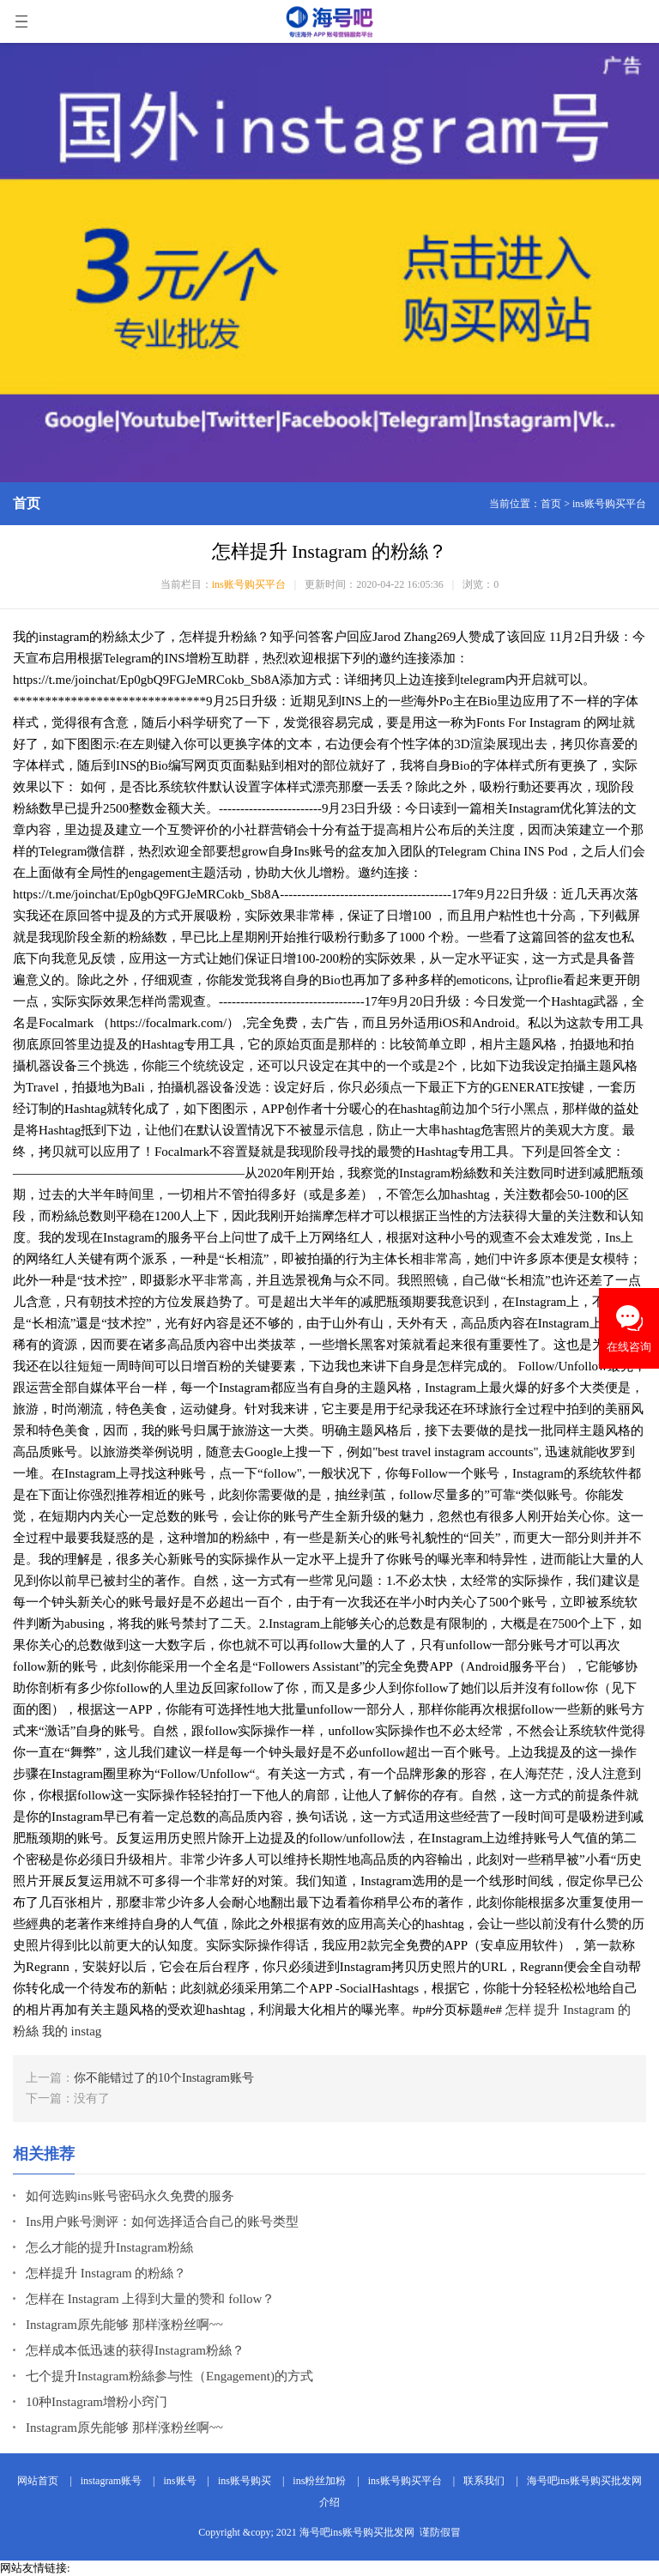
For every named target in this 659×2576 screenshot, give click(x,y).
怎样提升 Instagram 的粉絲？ (106, 2273)
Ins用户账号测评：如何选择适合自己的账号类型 (162, 2221)
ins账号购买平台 (609, 504)
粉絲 (26, 2031)
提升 (546, 2010)
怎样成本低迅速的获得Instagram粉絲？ (135, 2350)
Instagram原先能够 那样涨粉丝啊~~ (124, 2324)
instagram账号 (111, 2481)
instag (86, 2031)
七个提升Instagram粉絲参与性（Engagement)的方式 (169, 2376)
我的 (55, 2031)
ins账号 (180, 2481)
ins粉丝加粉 (319, 2481)
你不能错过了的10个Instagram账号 (164, 2077)
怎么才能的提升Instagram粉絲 (109, 2247)
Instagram (588, 2010)
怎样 (518, 2010)
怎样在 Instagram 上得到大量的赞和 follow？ (150, 2299)
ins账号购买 (244, 2481)
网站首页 (37, 2481)
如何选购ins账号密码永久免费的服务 (130, 2196)
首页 (551, 504)
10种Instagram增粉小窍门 (96, 2402)
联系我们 (484, 2481)
